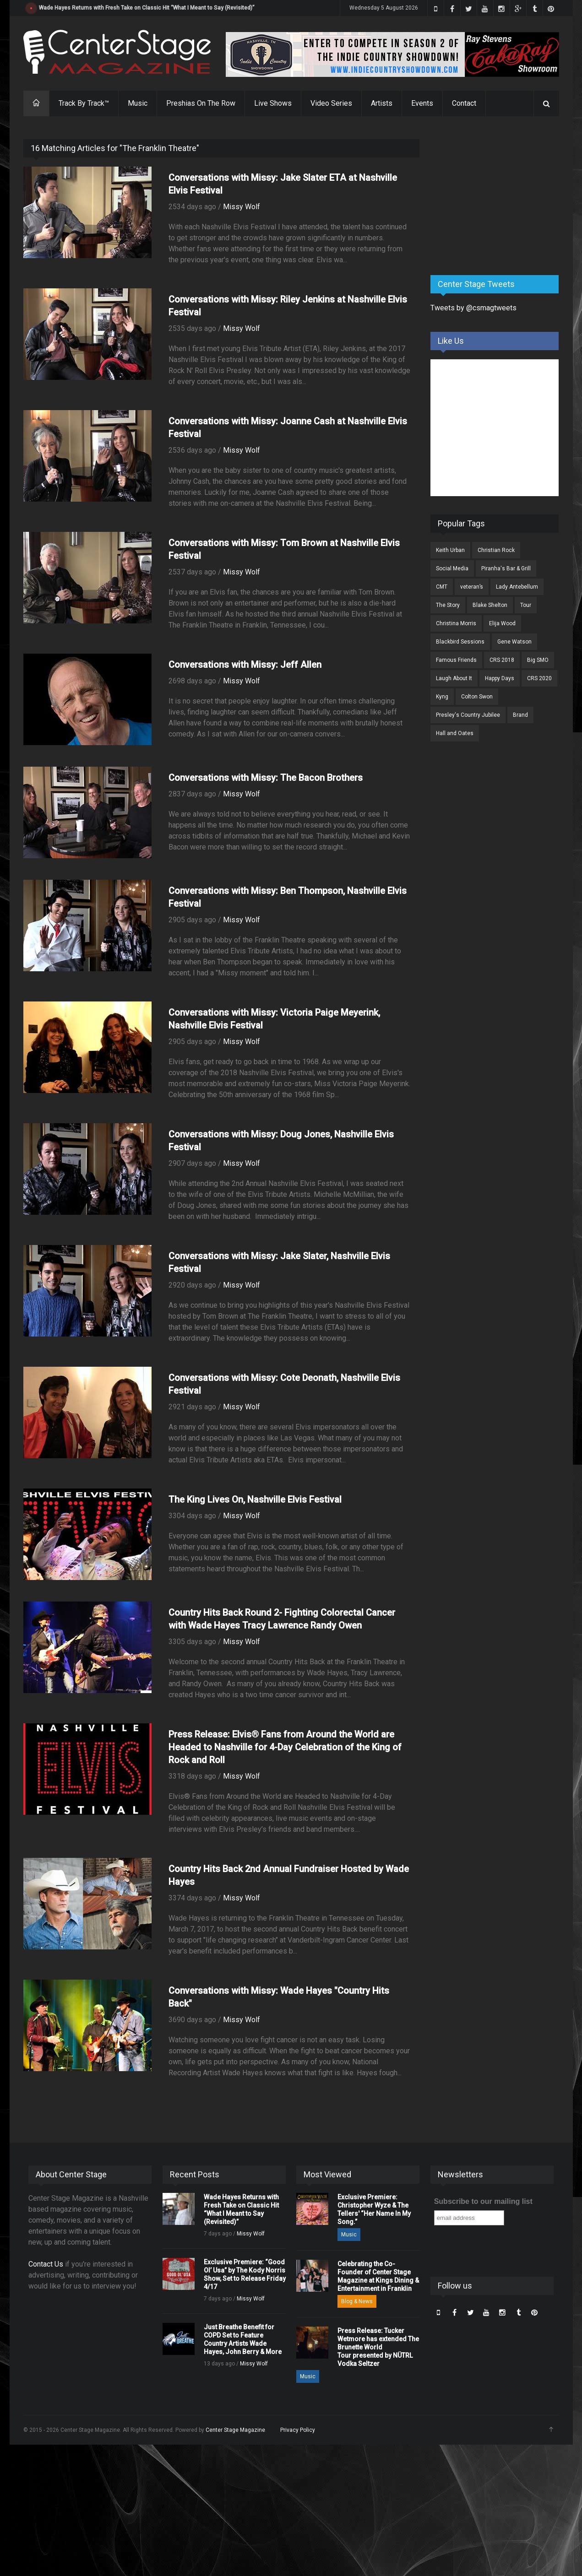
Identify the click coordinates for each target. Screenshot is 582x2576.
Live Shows (273, 103)
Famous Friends (456, 660)
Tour (525, 605)
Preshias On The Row (200, 103)
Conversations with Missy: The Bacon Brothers (266, 777)
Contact (464, 103)
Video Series (331, 103)
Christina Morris (456, 623)
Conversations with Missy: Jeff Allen (245, 664)
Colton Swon (477, 696)
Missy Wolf (241, 206)
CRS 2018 (502, 660)
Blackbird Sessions (460, 642)
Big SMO (538, 660)
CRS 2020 (539, 678)
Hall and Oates (454, 733)
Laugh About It (454, 678)
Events (422, 103)
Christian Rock (496, 550)
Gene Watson (514, 642)
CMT (441, 587)
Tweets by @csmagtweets (473, 307)
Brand (520, 715)
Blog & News (357, 2301)
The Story (448, 605)
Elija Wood (502, 623)
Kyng (442, 696)
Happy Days (499, 678)
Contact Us (45, 2264)
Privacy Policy (297, 2430)
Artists (381, 103)
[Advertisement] (499, 196)
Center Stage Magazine (235, 2430)
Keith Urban (450, 550)
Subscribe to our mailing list (483, 2201)
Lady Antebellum (517, 587)
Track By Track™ (84, 103)
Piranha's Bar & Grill (506, 568)
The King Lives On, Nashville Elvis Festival (255, 1499)
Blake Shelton (490, 605)
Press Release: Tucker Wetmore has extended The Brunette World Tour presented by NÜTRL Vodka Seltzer (378, 2347)
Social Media (452, 568)
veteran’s (471, 587)
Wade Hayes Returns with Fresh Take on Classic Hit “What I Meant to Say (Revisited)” (147, 8)
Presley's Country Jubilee (468, 715)
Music (137, 103)
